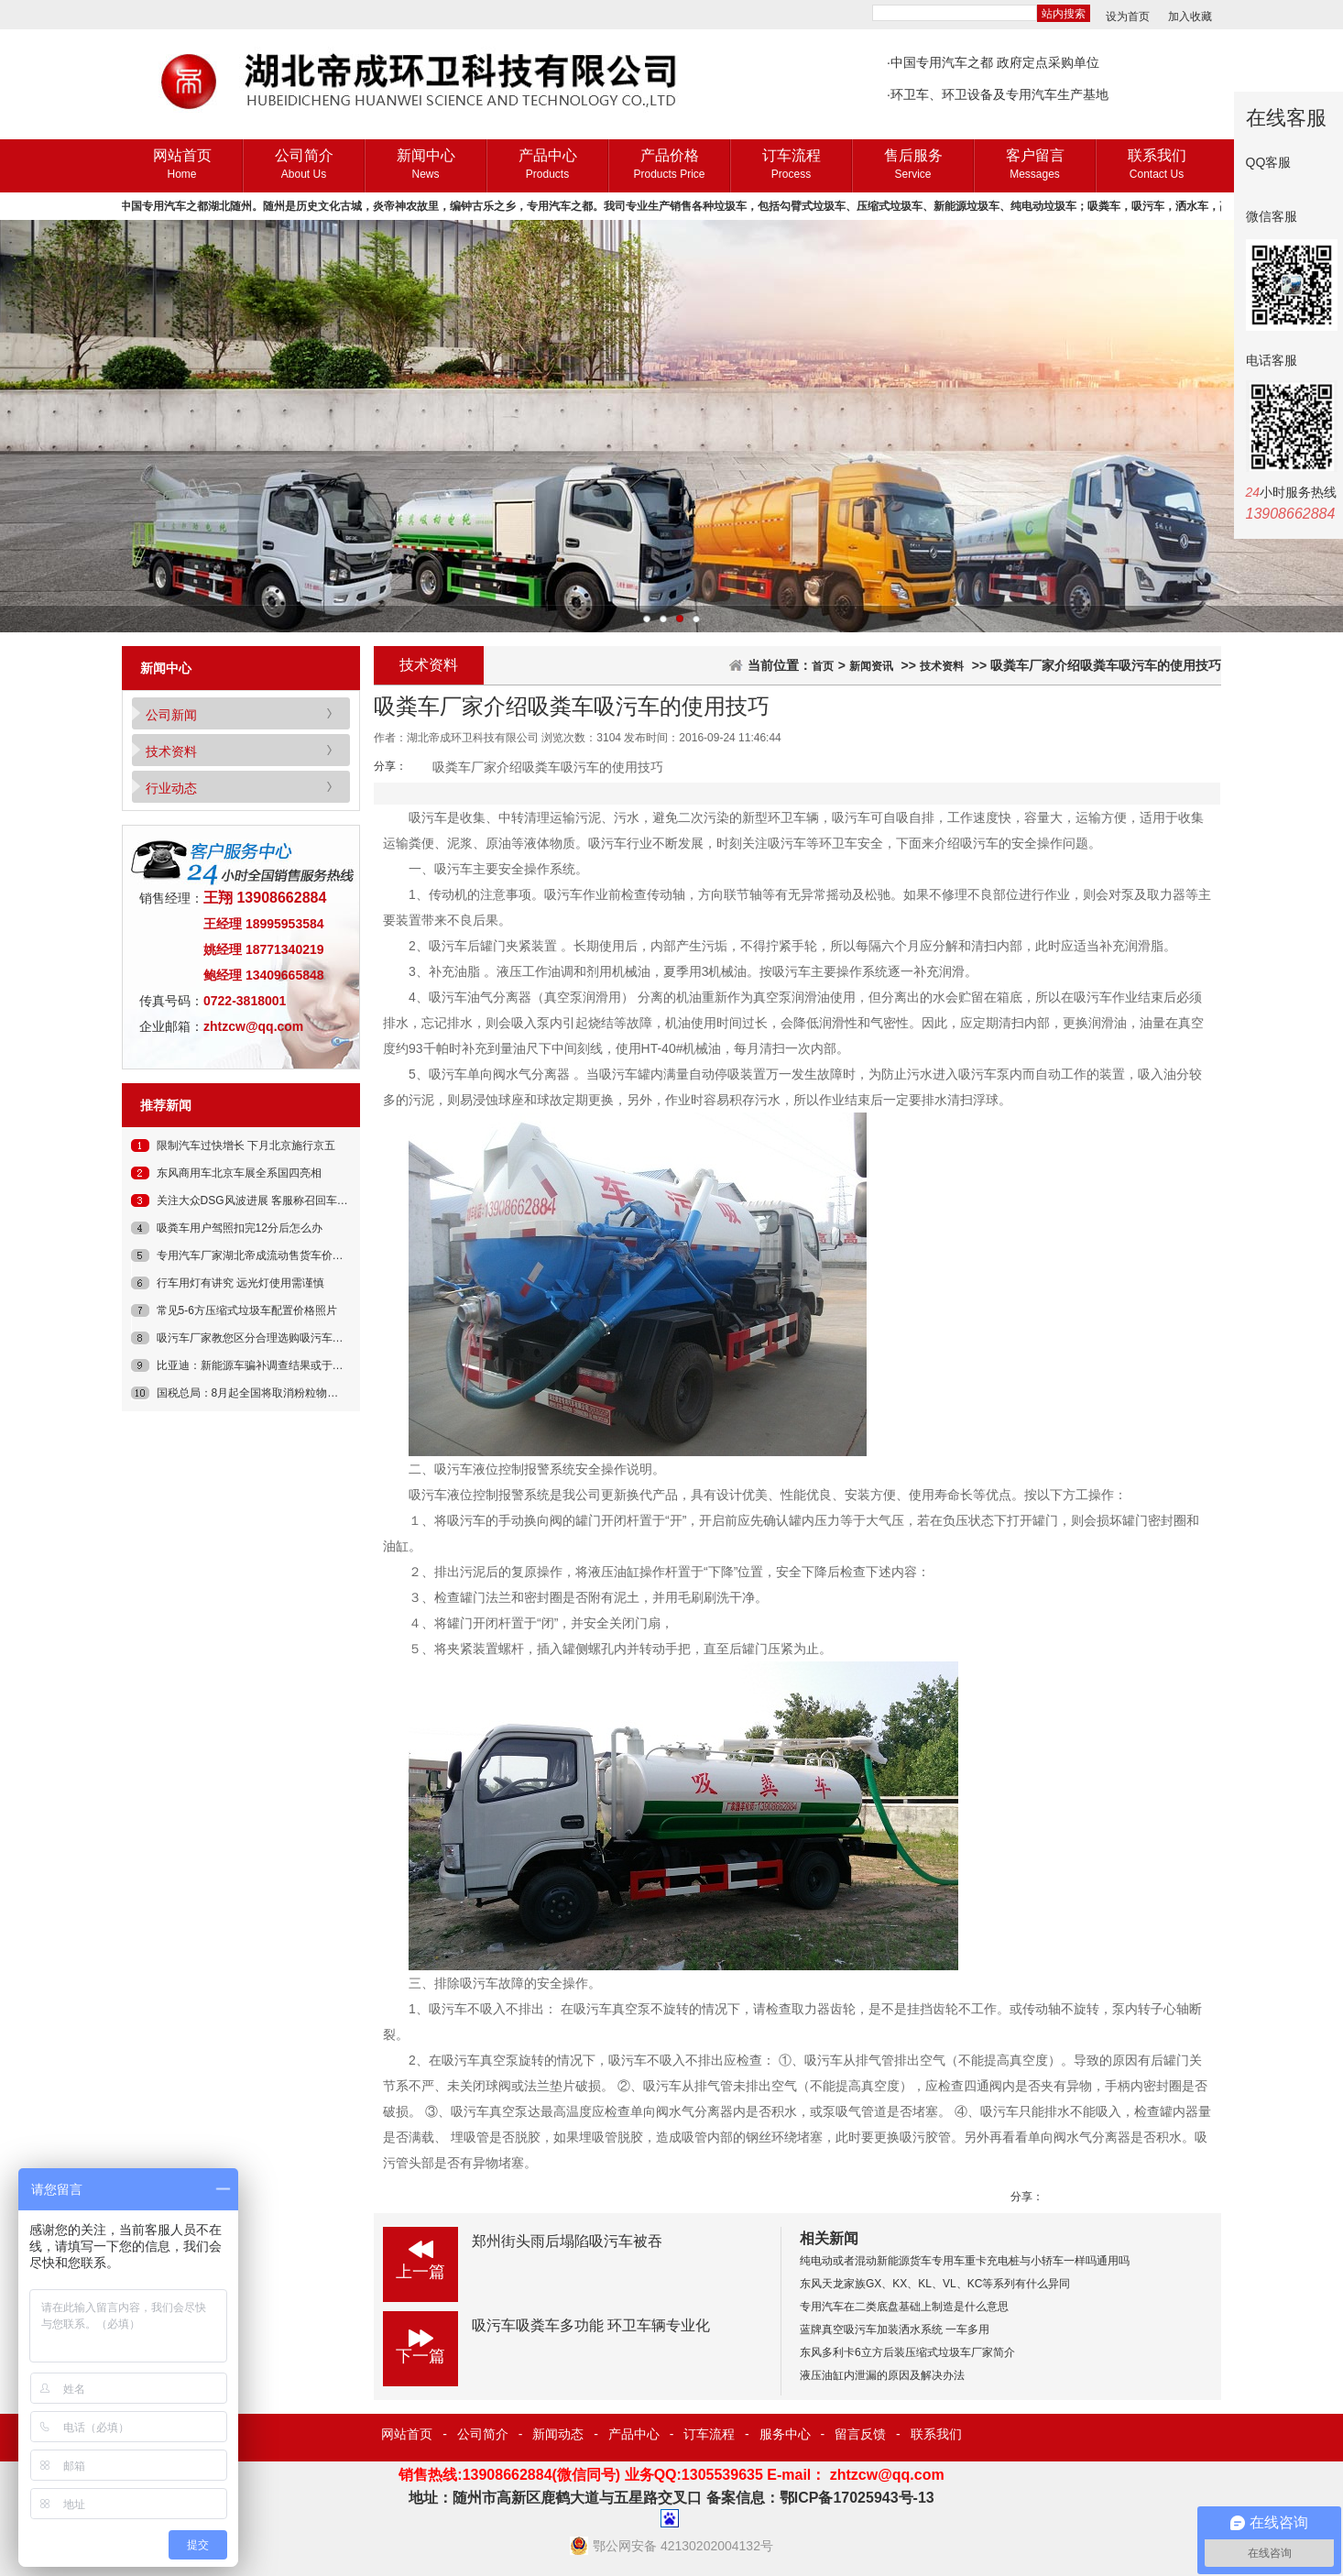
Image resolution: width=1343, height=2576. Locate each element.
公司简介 (304, 165)
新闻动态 (558, 2434)
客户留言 (1035, 165)
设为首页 (1128, 16)
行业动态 (171, 788)
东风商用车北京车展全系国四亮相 (239, 1173)
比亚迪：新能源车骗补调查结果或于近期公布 (267, 1365)
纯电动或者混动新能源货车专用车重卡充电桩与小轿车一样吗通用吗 (965, 2260)
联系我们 (1157, 165)
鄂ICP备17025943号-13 (857, 2497)
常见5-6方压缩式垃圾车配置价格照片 (247, 1310)
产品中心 (547, 165)
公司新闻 (171, 714)
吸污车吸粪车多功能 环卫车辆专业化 (591, 2325)
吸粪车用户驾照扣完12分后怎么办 (239, 1228)
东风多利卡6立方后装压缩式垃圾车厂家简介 (907, 2352)
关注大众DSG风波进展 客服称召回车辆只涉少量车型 (285, 1200)
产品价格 (669, 165)
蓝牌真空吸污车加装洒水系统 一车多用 (894, 2329)
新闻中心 (426, 165)
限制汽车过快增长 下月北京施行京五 (246, 1145)
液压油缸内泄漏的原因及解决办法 (882, 2375)
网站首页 (182, 165)
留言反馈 (860, 2434)
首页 (823, 666)
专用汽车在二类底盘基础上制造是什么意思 (904, 2306)
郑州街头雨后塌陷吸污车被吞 (567, 2241)
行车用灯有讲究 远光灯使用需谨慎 (240, 1283)
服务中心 (785, 2434)
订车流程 (791, 165)
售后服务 (913, 165)
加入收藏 (1190, 16)
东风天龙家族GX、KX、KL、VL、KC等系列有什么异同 (935, 2283)
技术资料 (171, 751)
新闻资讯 (871, 666)
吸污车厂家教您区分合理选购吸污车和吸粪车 (267, 1338)
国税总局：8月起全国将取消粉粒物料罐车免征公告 (281, 1393)
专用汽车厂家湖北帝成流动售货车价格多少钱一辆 (278, 1255)
